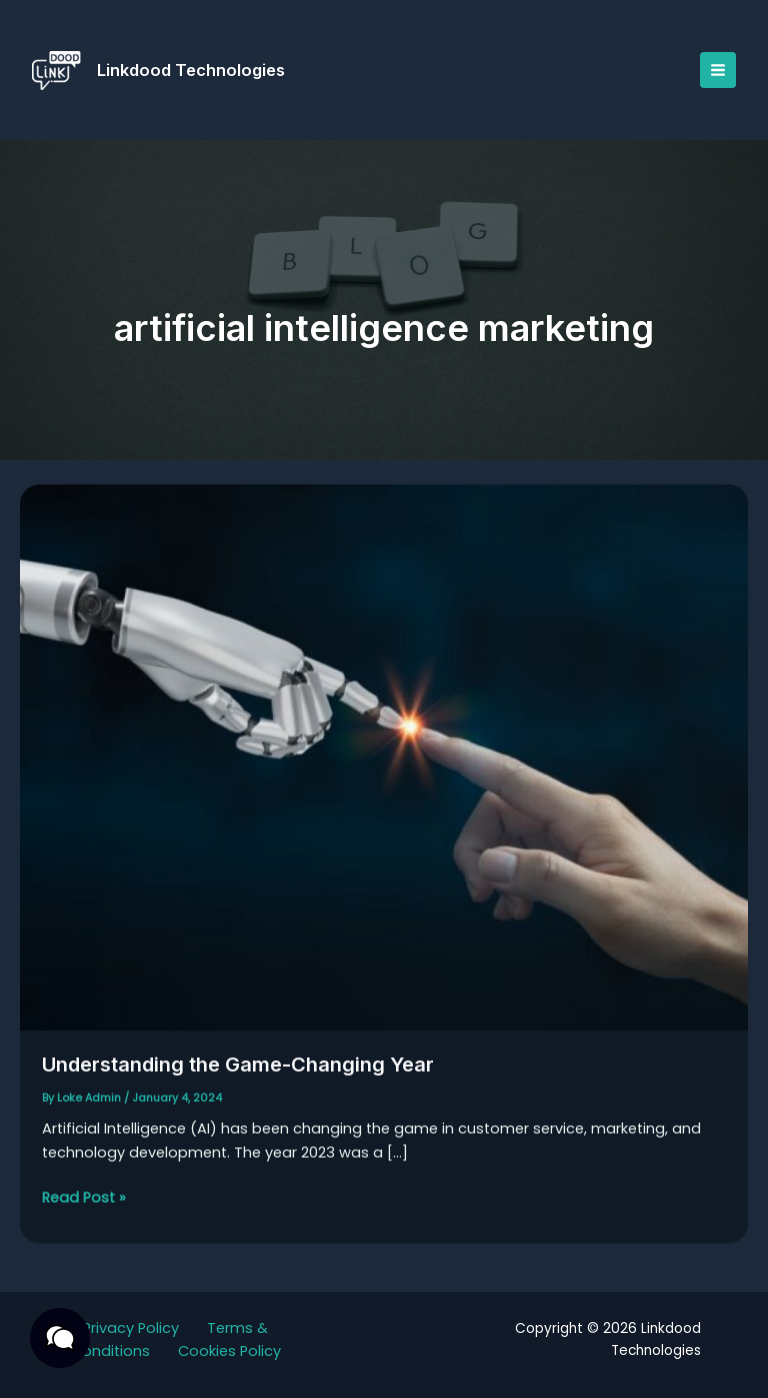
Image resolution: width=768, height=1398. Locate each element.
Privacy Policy (131, 1328)
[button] (60, 1338)
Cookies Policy (229, 1351)
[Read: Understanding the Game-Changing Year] (384, 765)
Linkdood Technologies (191, 70)
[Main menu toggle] (718, 70)
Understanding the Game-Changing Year (238, 1073)
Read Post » (84, 1205)
